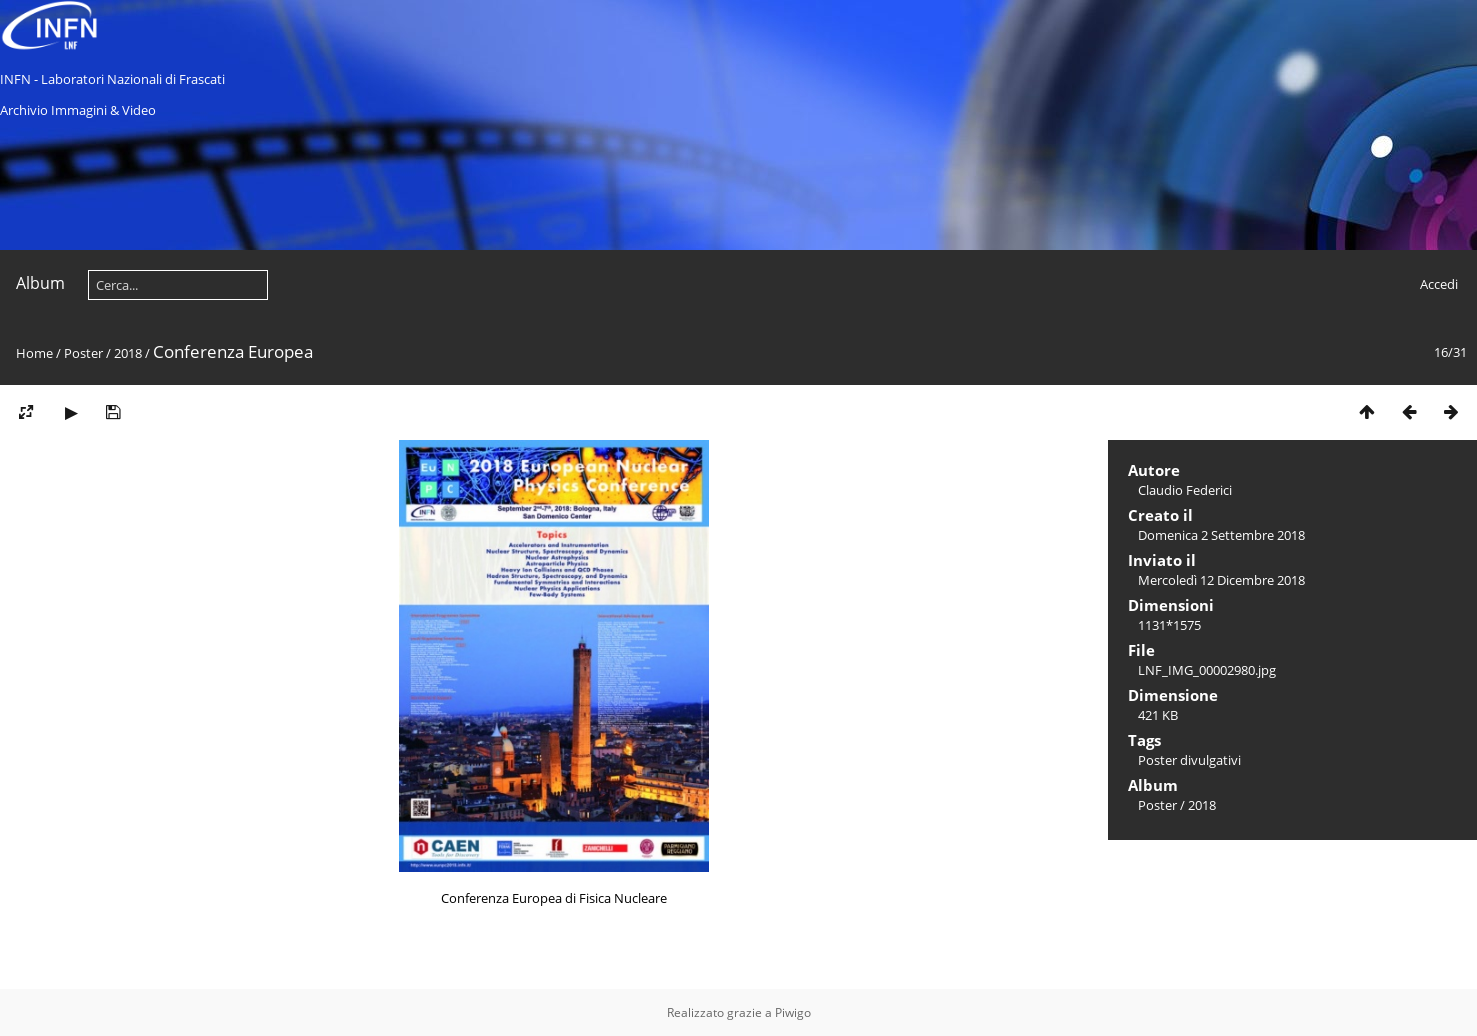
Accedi (1439, 284)
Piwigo (793, 1012)
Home (34, 353)
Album (40, 283)
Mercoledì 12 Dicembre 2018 (1221, 580)
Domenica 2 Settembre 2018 (1221, 535)
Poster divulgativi (1189, 760)
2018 (128, 353)
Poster (83, 353)
